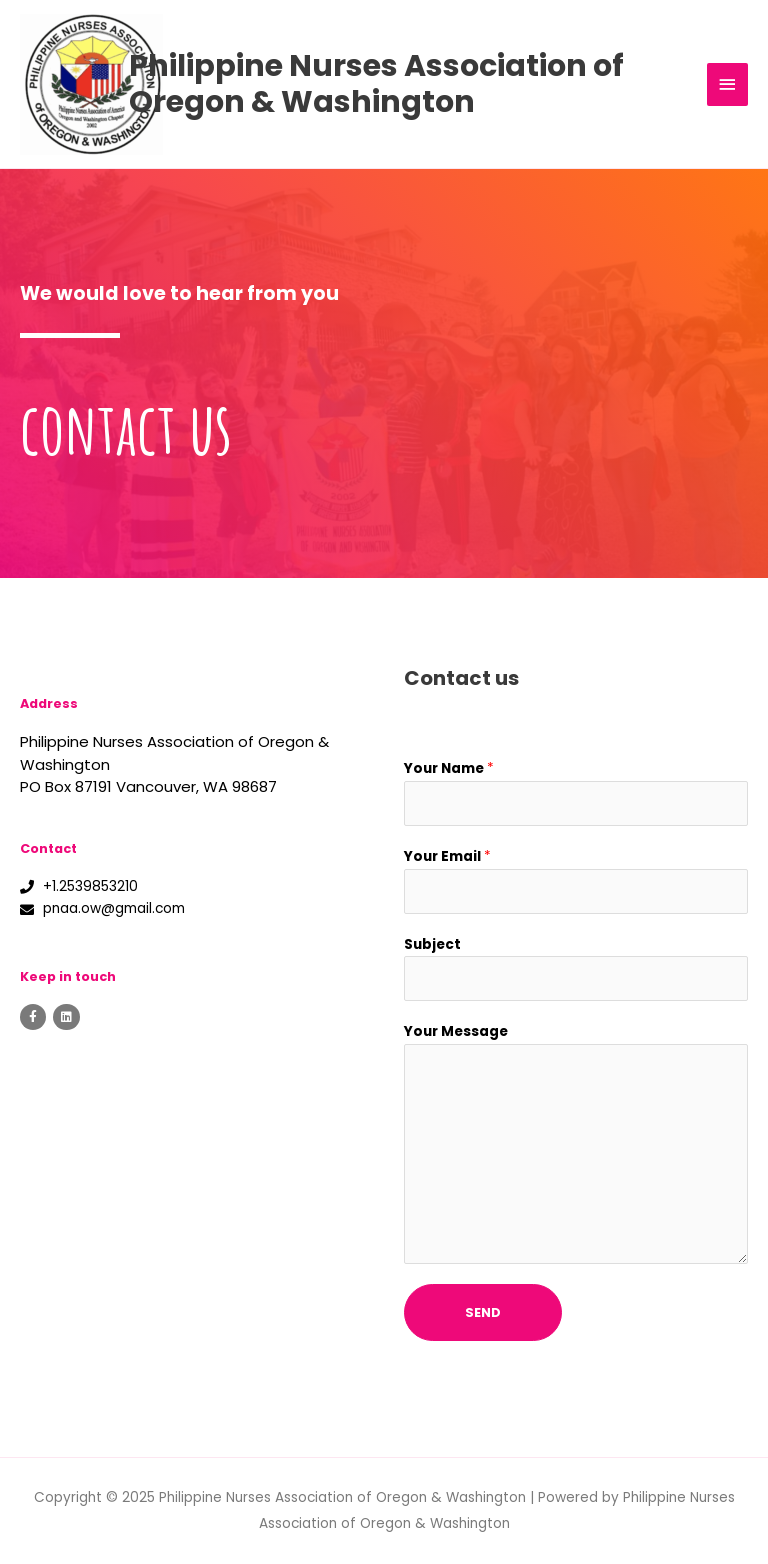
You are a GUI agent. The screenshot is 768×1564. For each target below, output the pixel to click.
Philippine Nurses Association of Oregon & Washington (424, 83)
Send (483, 1312)
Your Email (447, 856)
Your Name (449, 769)
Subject (432, 944)
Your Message (456, 1031)
